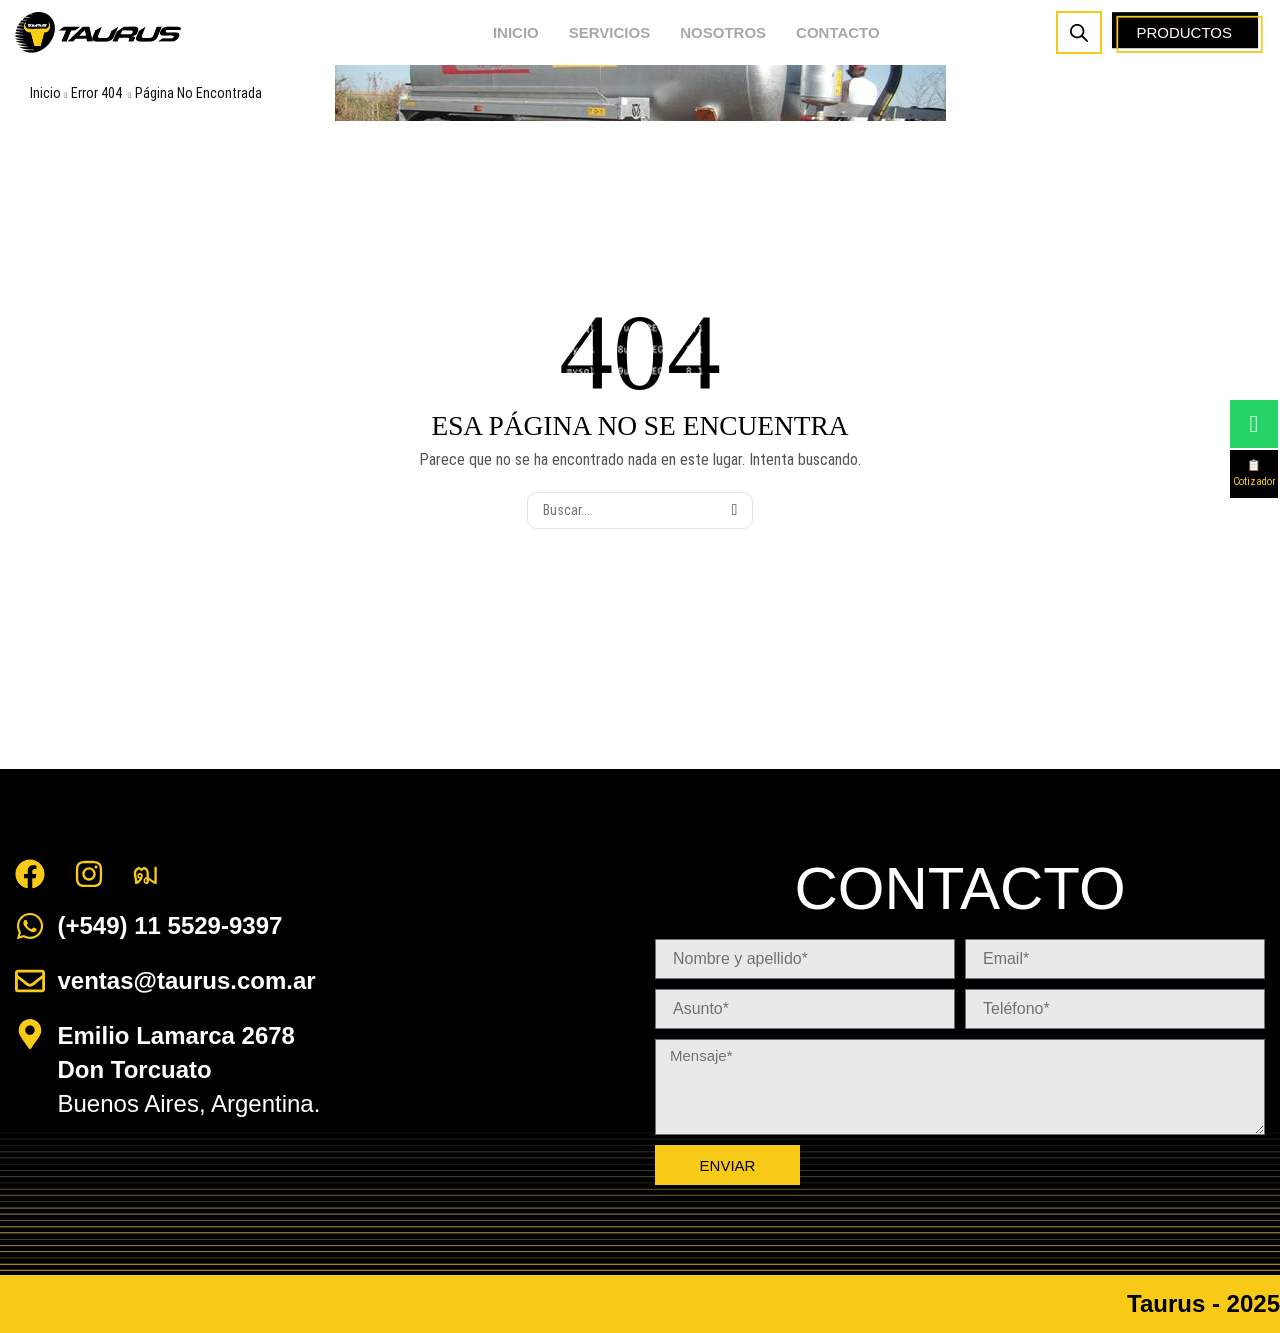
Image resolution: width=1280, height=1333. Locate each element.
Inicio (45, 93)
